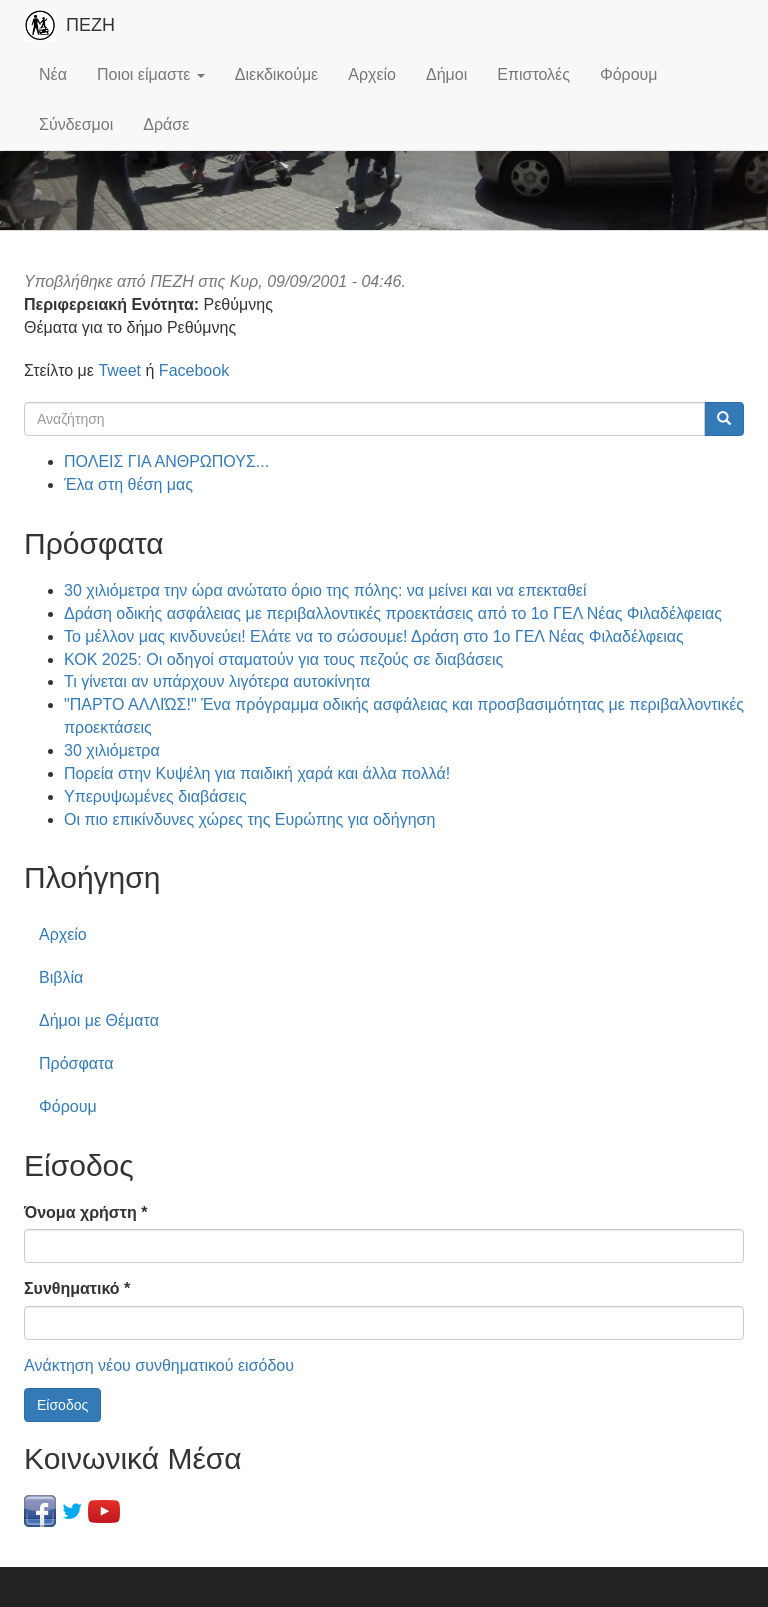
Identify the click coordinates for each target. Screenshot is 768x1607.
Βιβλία (61, 977)
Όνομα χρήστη (85, 1212)
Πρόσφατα (76, 1063)
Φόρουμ (629, 74)
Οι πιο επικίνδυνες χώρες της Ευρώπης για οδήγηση (249, 819)
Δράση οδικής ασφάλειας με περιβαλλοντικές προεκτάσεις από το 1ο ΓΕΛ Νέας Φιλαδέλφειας (393, 613)
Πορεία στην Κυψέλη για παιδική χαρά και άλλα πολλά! (257, 773)
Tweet (119, 370)
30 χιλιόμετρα (112, 750)
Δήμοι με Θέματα (99, 1020)
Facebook (194, 370)
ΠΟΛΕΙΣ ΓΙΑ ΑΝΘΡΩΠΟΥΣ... (166, 461)
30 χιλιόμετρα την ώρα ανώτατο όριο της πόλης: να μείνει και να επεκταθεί (325, 590)
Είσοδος (62, 1405)
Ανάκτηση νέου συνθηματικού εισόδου (159, 1365)
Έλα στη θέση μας (128, 484)
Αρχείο (372, 74)
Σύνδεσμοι (76, 124)
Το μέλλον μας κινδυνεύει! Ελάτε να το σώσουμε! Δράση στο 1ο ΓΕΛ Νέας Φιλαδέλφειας (374, 636)
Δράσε (166, 124)
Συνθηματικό (77, 1288)
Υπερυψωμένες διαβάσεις (155, 796)
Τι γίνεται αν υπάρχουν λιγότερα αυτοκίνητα (217, 681)
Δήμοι (446, 74)
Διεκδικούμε (276, 74)
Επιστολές (533, 74)
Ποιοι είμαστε (151, 74)
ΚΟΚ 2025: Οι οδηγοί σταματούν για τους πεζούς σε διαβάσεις (283, 659)
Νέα (53, 74)
